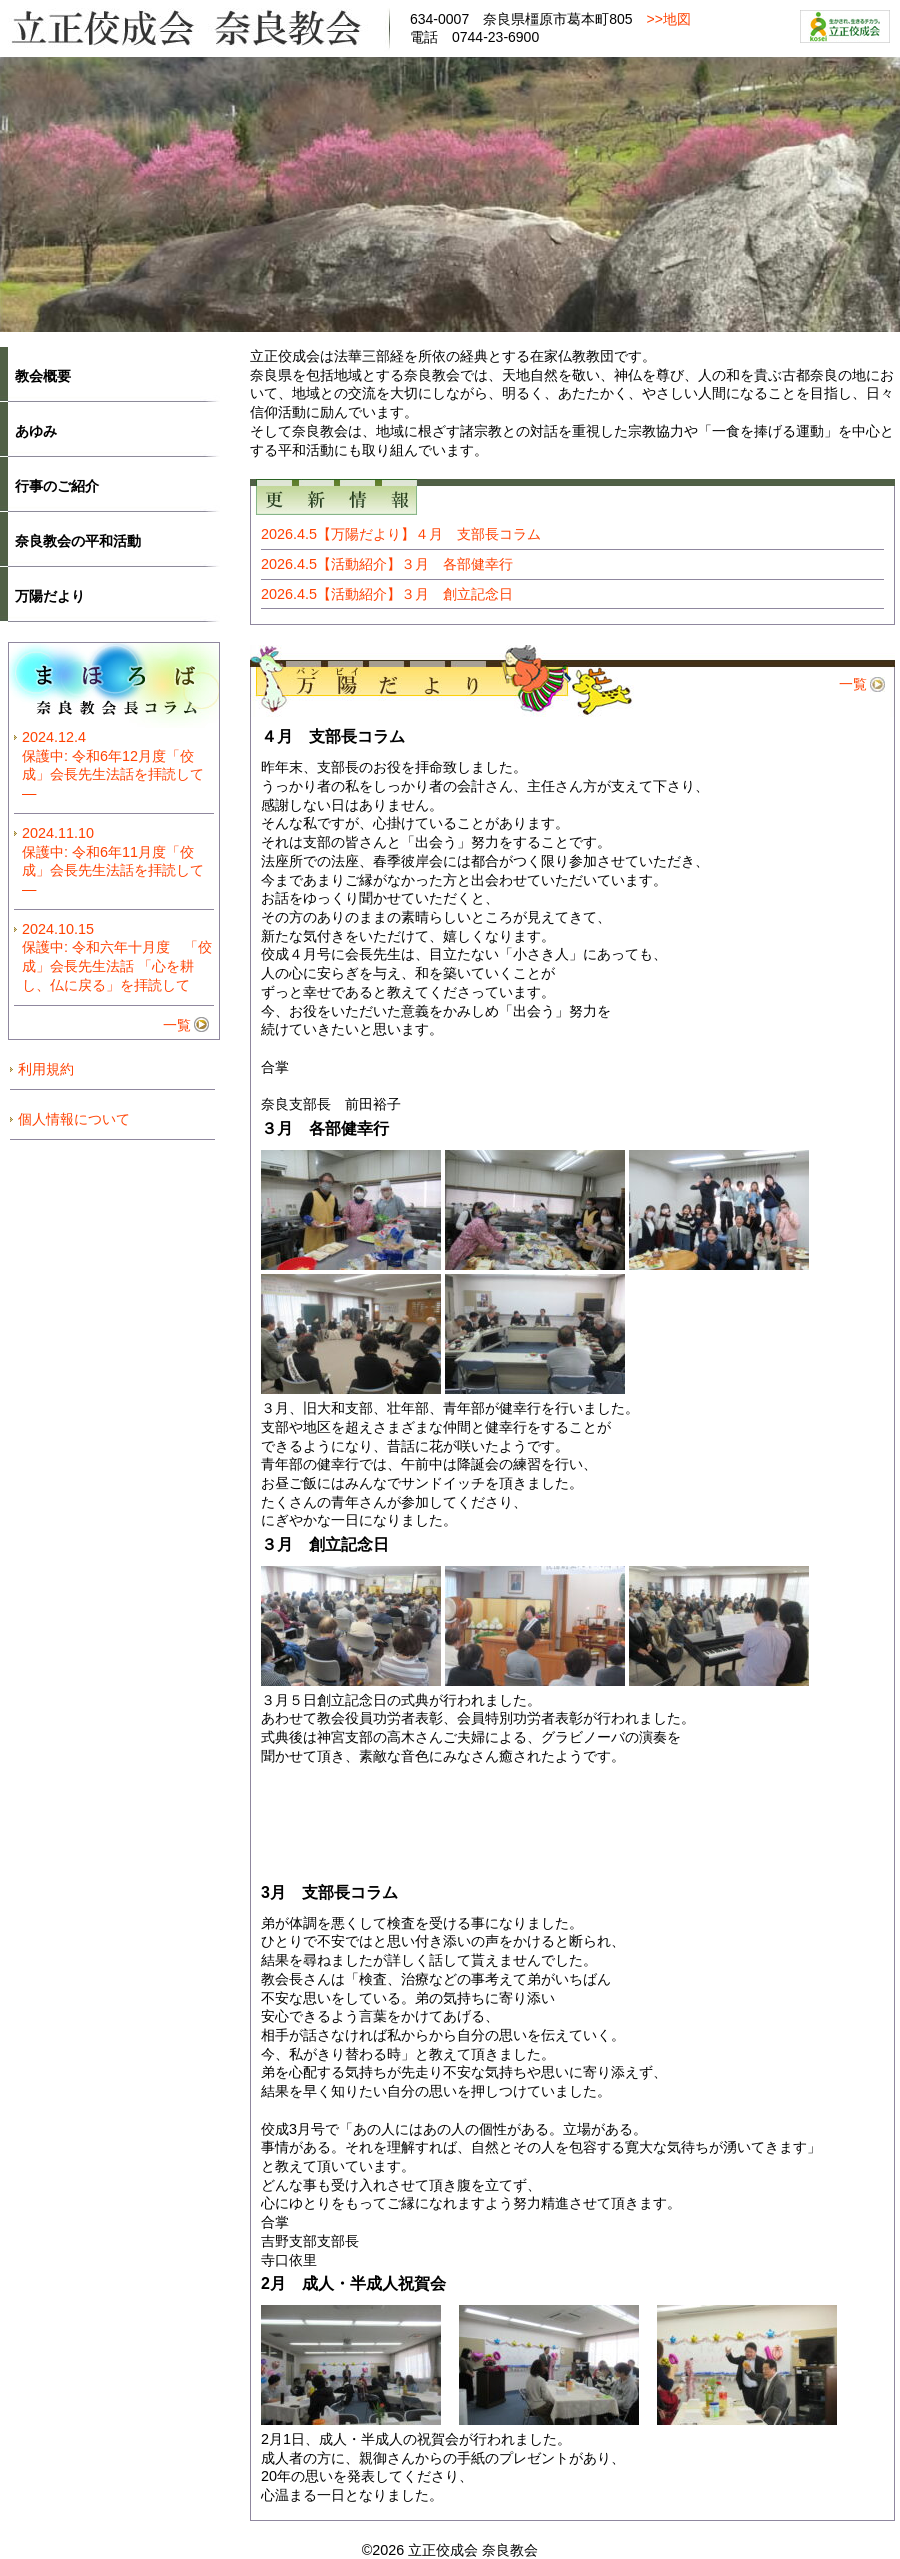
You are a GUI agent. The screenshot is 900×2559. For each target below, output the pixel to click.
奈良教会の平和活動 (78, 541)
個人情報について (74, 1119)
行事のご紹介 (57, 486)
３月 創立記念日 (325, 1544)
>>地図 (669, 19)
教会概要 (43, 376)
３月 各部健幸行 (325, 1128)
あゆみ (36, 431)
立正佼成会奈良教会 (195, 26)
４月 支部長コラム (333, 736)
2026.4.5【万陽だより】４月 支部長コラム (401, 534)
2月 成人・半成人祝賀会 (353, 2283)
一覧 (853, 684)
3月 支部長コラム (329, 1892)
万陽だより (50, 596)
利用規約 (46, 1069)
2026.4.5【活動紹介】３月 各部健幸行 (387, 564)
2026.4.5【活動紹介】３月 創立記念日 (387, 594)
